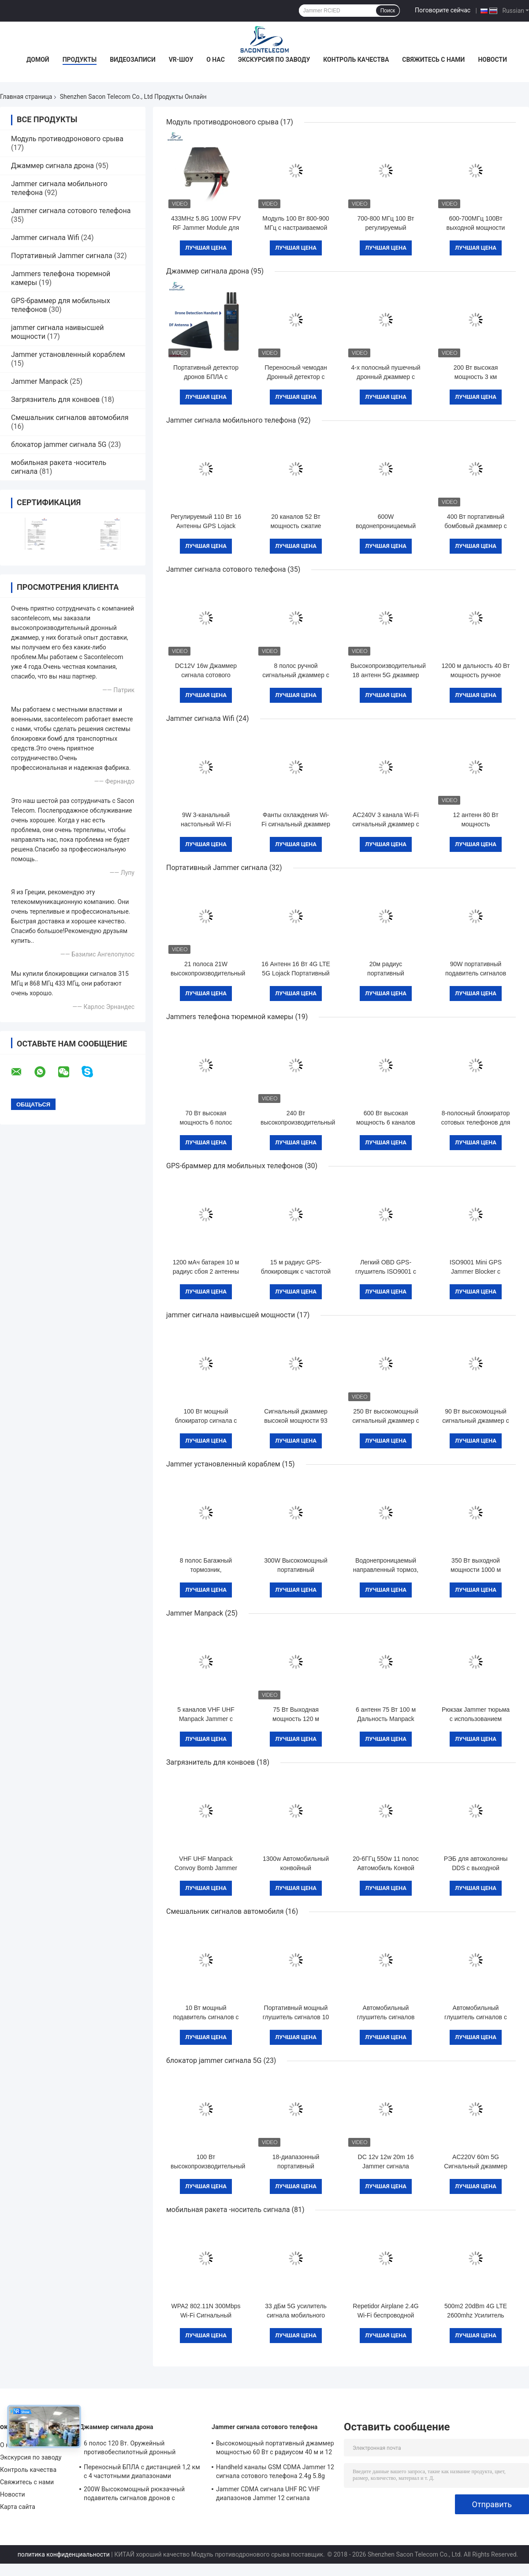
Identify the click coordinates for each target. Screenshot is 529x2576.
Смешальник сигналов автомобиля (69, 417)
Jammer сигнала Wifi (45, 237)
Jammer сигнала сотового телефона (70, 210)
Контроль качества (356, 59)
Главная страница (26, 96)
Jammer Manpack (39, 381)
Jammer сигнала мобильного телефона (231, 420)
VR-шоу (181, 59)
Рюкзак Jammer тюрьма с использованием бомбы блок (476, 1719)
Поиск (387, 10)
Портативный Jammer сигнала (61, 255)
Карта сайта (17, 2506)
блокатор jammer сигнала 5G (58, 444)
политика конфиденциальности (64, 2554)
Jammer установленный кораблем (68, 354)
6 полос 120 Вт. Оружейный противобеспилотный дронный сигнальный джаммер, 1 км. (129, 2449)
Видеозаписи (133, 59)
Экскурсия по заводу (274, 59)
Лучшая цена (206, 247)
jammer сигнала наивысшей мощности (230, 1315)
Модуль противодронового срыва (67, 139)
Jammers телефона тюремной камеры (229, 1016)
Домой (37, 59)
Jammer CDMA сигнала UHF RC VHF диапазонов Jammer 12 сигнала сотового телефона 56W (268, 2495)
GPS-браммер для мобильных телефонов (234, 1166)
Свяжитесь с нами (433, 59)
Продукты (80, 59)
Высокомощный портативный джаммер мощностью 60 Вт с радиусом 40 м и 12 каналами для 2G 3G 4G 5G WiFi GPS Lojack (275, 2449)
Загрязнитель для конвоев (55, 399)
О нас (215, 59)
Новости (492, 59)
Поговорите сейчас (442, 10)
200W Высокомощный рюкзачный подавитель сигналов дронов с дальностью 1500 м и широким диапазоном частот (134, 2495)
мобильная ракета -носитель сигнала (228, 2209)
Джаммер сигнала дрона (52, 165)
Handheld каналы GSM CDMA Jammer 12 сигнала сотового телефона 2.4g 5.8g (275, 2471)
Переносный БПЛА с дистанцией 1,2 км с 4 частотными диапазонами (142, 2471)
